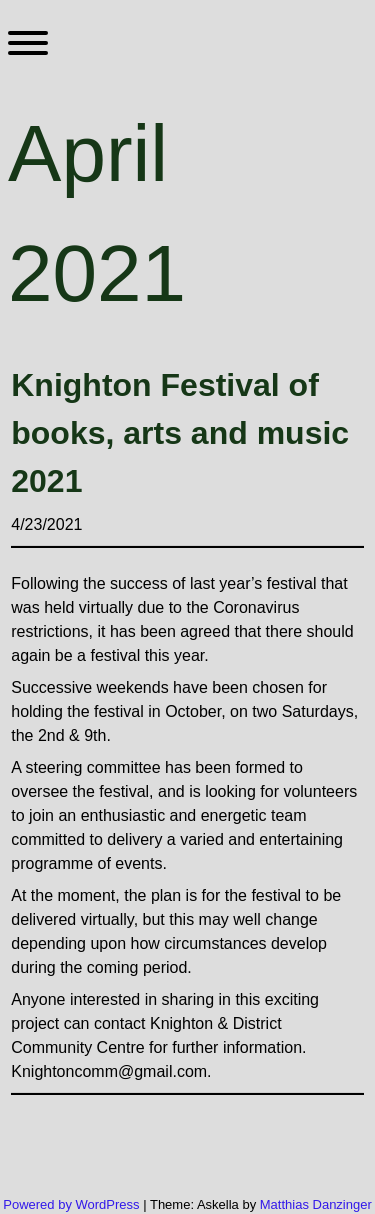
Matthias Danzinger (316, 1204)
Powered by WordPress (73, 1204)
